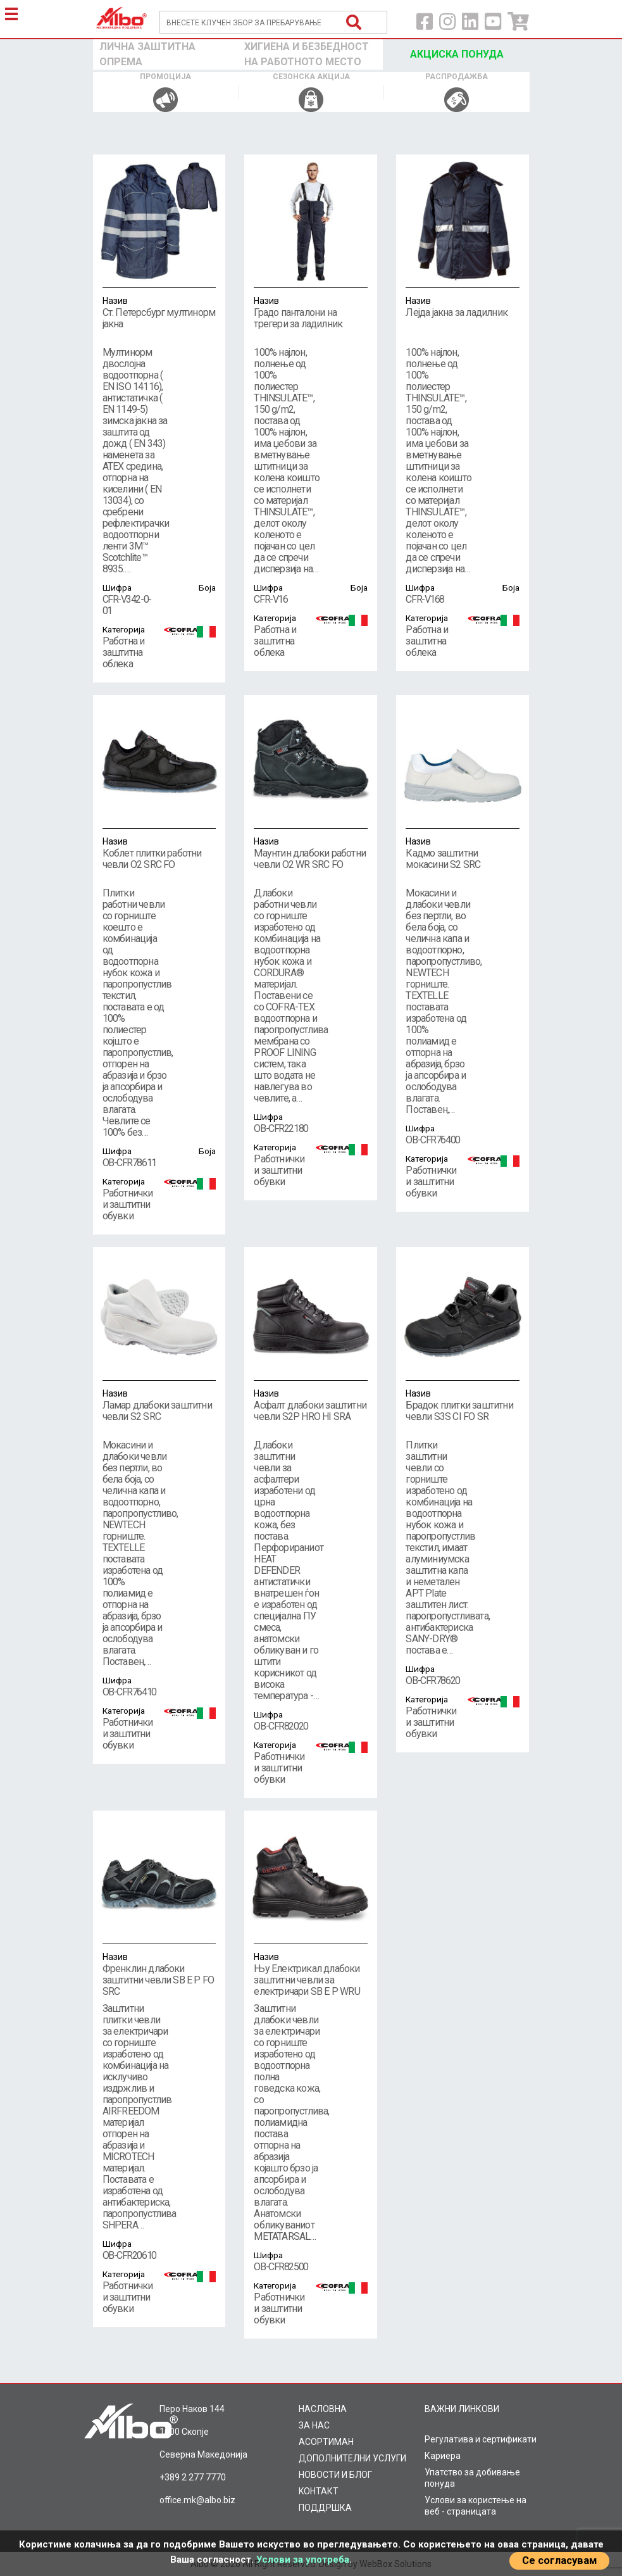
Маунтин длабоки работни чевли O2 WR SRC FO (311, 852)
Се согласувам (559, 2560)
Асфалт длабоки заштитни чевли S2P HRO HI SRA (311, 1405)
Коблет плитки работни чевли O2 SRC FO (159, 852)
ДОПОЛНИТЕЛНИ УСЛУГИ (352, 2458)
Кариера (443, 2456)
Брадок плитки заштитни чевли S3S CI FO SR (462, 1405)
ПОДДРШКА (325, 2508)
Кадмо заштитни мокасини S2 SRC (462, 852)
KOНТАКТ (319, 2491)
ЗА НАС (314, 2425)
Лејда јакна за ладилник (462, 306)
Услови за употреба (302, 2559)
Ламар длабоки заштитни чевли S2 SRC (159, 1405)
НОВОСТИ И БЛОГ (335, 2475)
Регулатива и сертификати (481, 2439)
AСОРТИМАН (326, 2442)
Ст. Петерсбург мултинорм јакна (159, 312)
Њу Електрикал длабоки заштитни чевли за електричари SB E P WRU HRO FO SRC (311, 1980)
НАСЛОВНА (323, 2409)
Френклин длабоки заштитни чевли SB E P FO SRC (159, 1974)
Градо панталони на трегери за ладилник (311, 312)
